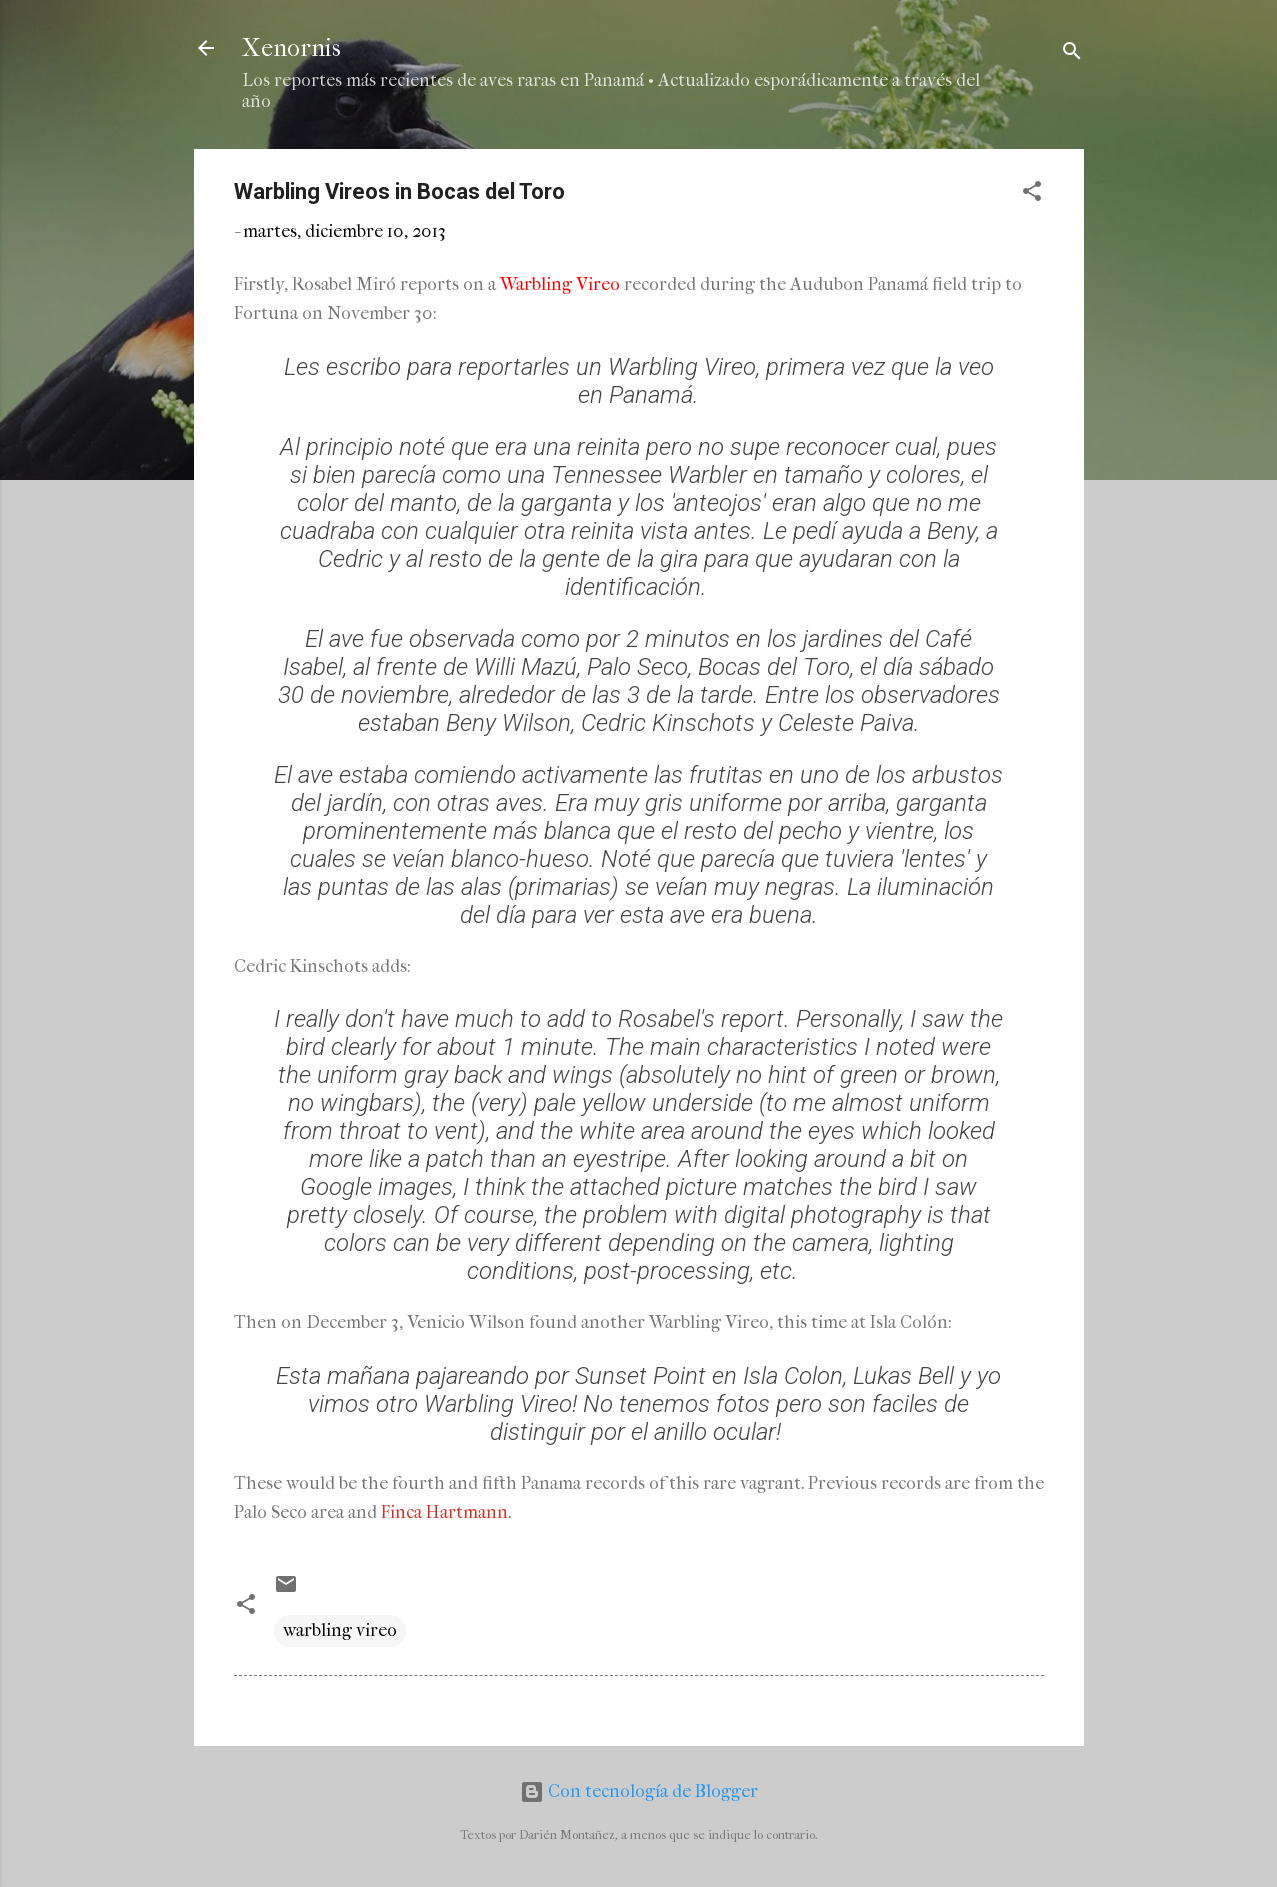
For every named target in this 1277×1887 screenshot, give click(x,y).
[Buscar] (1072, 54)
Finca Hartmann (444, 1512)
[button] (1032, 194)
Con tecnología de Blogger (639, 1791)
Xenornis (291, 48)
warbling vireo (340, 1630)
